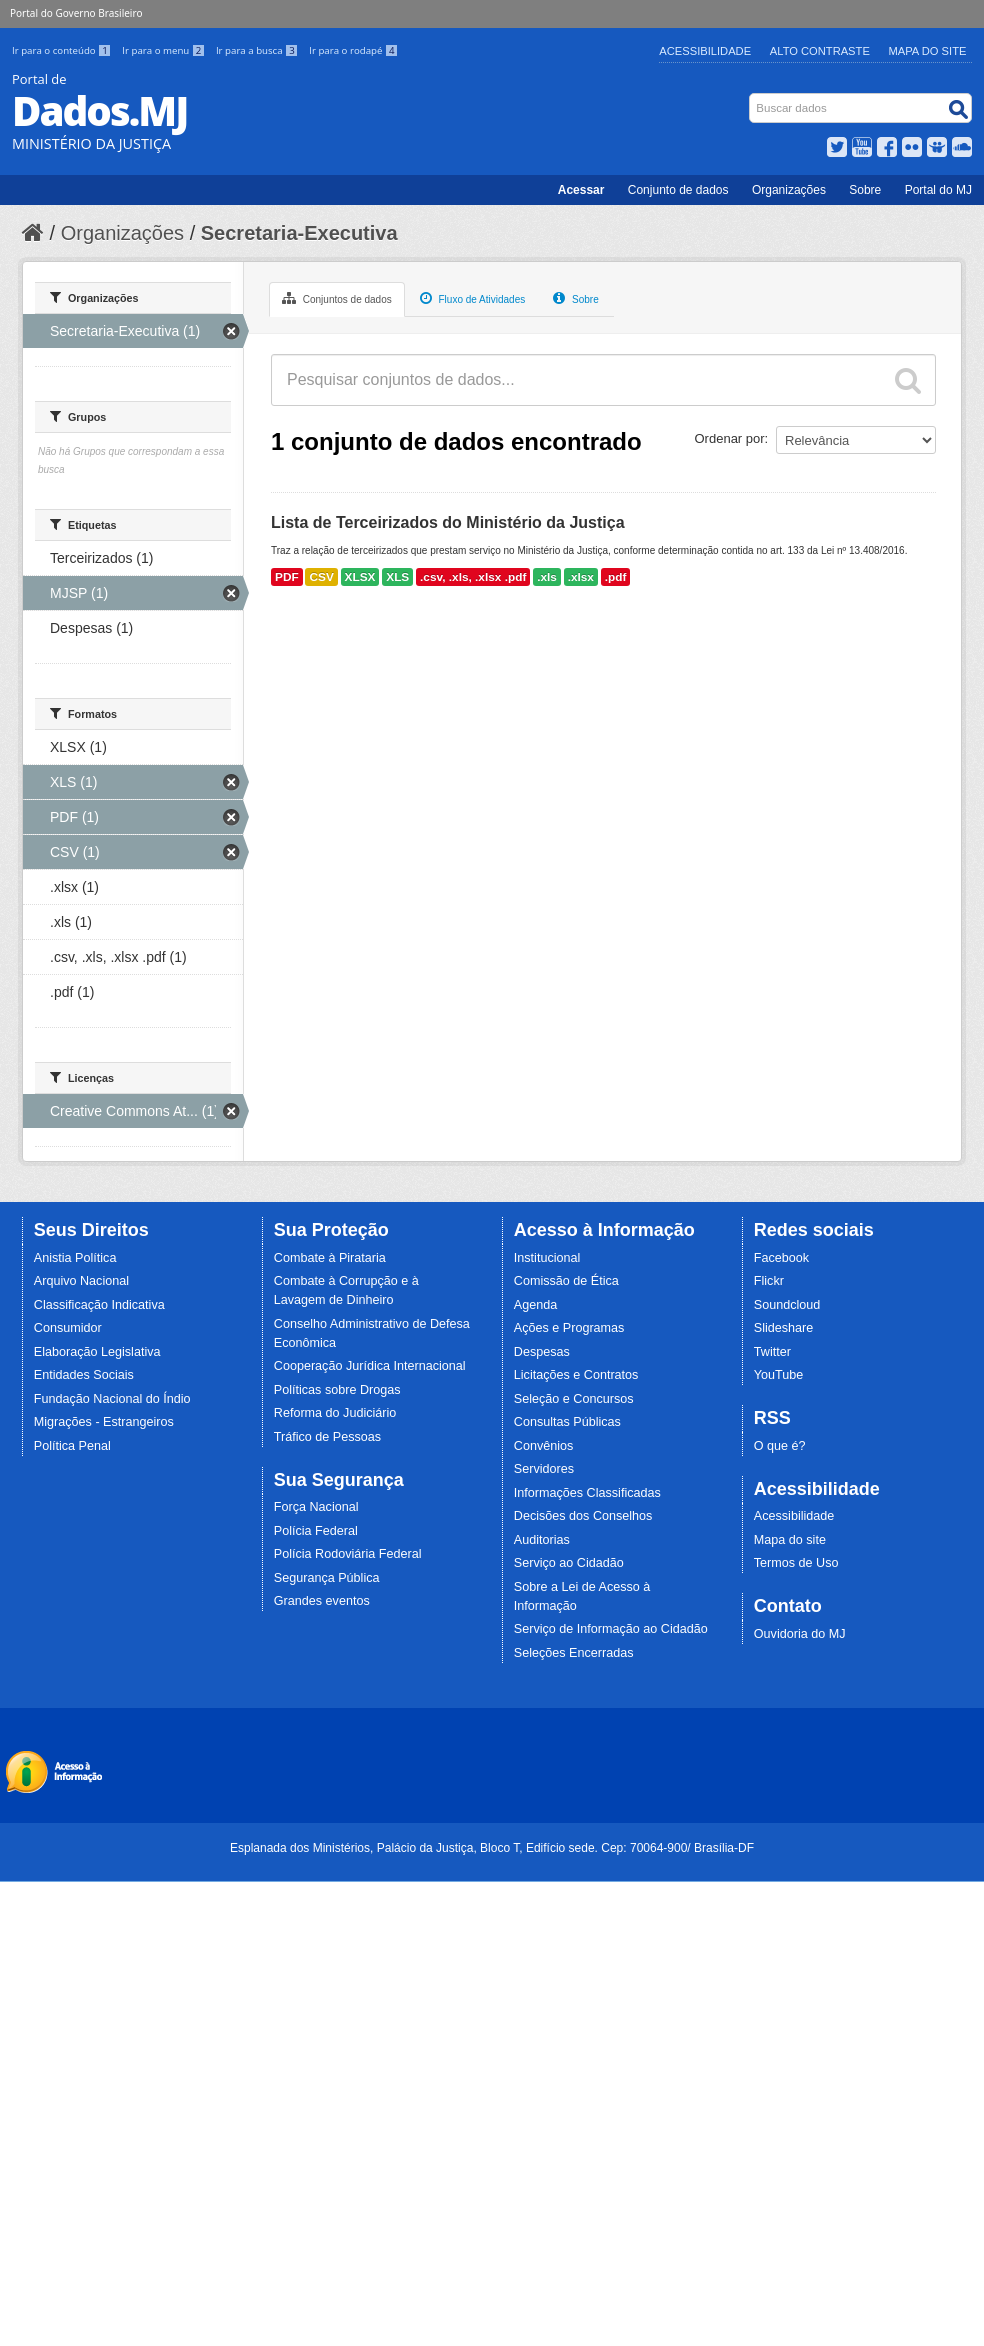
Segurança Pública (327, 1578)
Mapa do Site (928, 51)
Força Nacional (316, 1507)
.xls (547, 577)
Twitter (772, 1352)
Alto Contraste (820, 51)
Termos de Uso (796, 1563)
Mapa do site (790, 1540)
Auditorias (542, 1540)
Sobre (865, 190)
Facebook (781, 1258)
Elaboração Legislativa (97, 1352)
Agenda (535, 1305)
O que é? (780, 1446)
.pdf (616, 577)
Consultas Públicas (567, 1422)
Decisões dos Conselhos (583, 1516)
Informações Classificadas (587, 1493)
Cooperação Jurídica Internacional (370, 1366)
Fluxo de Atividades (473, 298)
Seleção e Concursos (574, 1399)
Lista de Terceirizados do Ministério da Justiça (448, 522)
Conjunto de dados (678, 190)
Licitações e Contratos (576, 1375)
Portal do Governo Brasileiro (76, 13)
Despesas (542, 1352)
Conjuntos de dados (337, 298)
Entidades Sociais (84, 1375)
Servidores (544, 1469)
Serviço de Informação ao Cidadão (611, 1629)
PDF (287, 577)
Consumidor (68, 1328)
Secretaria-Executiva (299, 233)
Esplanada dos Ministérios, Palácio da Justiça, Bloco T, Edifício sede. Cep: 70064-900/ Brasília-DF (492, 1848)
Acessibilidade (705, 51)
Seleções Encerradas (574, 1653)
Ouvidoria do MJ (800, 1634)
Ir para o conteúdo (63, 50)
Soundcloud (787, 1305)
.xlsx (581, 577)
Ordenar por (730, 438)
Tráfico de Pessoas (327, 1437)
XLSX (360, 577)
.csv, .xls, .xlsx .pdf (473, 577)
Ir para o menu (165, 50)
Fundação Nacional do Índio (112, 1399)
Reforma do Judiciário (335, 1413)
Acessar (581, 190)
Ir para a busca (258, 50)
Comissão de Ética (566, 1281)
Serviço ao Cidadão (569, 1563)
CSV (321, 577)
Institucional (547, 1258)
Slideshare (784, 1328)
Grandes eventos (322, 1601)
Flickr (769, 1281)
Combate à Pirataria (330, 1258)
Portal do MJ (938, 190)
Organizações (789, 190)
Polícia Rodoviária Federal (348, 1554)
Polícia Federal (316, 1531)
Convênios (544, 1446)
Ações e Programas (569, 1328)
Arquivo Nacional (81, 1281)
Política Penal (72, 1446)
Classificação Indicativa (99, 1305)
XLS (397, 577)
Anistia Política (75, 1258)
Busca (751, 97)
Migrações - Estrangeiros (104, 1422)
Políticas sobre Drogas (337, 1390)
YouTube (779, 1375)
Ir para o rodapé (353, 50)
